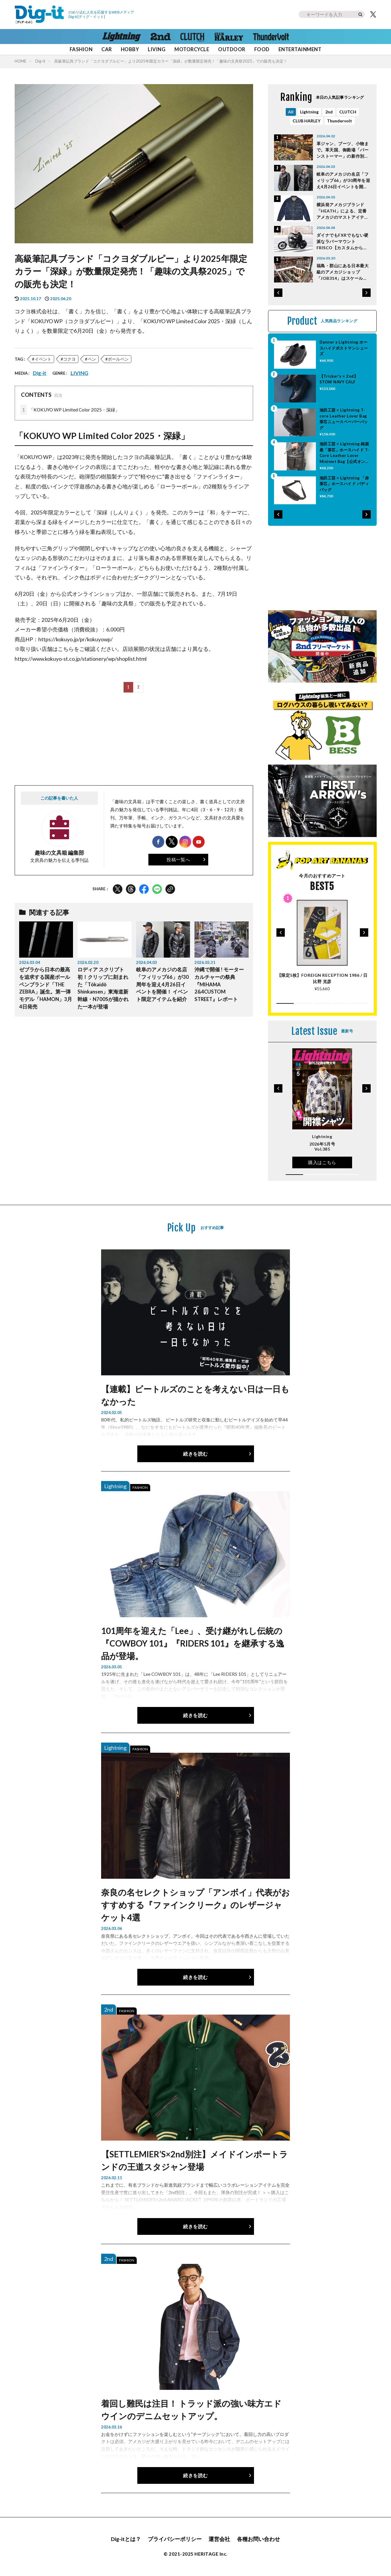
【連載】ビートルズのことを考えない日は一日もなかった (195, 1395)
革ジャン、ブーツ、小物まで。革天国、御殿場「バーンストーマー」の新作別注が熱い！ (343, 150)
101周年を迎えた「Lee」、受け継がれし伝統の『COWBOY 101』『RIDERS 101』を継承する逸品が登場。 (192, 1643)
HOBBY (130, 49)
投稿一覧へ (178, 859)
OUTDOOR (231, 49)
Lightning (309, 111)
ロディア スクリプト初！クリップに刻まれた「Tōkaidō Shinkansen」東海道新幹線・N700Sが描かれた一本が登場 (103, 988)
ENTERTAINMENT (300, 49)
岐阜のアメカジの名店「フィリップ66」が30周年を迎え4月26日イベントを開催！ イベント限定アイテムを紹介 (162, 984)
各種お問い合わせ (258, 2539)
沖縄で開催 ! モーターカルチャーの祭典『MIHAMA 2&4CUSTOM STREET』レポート (219, 984)
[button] (278, 292)
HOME (20, 61)
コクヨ (69, 359)
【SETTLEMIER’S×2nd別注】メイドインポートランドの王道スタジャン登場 (194, 2160)
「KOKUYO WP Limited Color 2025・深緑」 (70, 410)
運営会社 (219, 2539)
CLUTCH (347, 111)
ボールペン (118, 359)
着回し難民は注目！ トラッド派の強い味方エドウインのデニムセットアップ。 (191, 2409)
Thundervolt (339, 120)
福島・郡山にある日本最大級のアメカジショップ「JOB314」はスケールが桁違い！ (343, 272)
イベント (43, 359)
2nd (329, 111)
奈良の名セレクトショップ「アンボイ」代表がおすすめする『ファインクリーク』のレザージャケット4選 (195, 1905)
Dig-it (40, 61)
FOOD (262, 49)
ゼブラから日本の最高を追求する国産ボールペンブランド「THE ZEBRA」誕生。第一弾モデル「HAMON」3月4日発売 (45, 988)
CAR (106, 49)
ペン (92, 359)
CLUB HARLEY (306, 120)
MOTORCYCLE (191, 49)
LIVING (156, 49)
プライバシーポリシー (175, 2539)
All (290, 111)
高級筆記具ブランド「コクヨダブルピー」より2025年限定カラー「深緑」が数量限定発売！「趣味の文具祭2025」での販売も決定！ (170, 61)
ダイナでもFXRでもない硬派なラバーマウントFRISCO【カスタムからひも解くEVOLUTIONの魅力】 (343, 242)
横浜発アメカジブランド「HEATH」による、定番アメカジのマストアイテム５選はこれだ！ (343, 211)
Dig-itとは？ (126, 2539)
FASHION (81, 49)
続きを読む (195, 1453)
